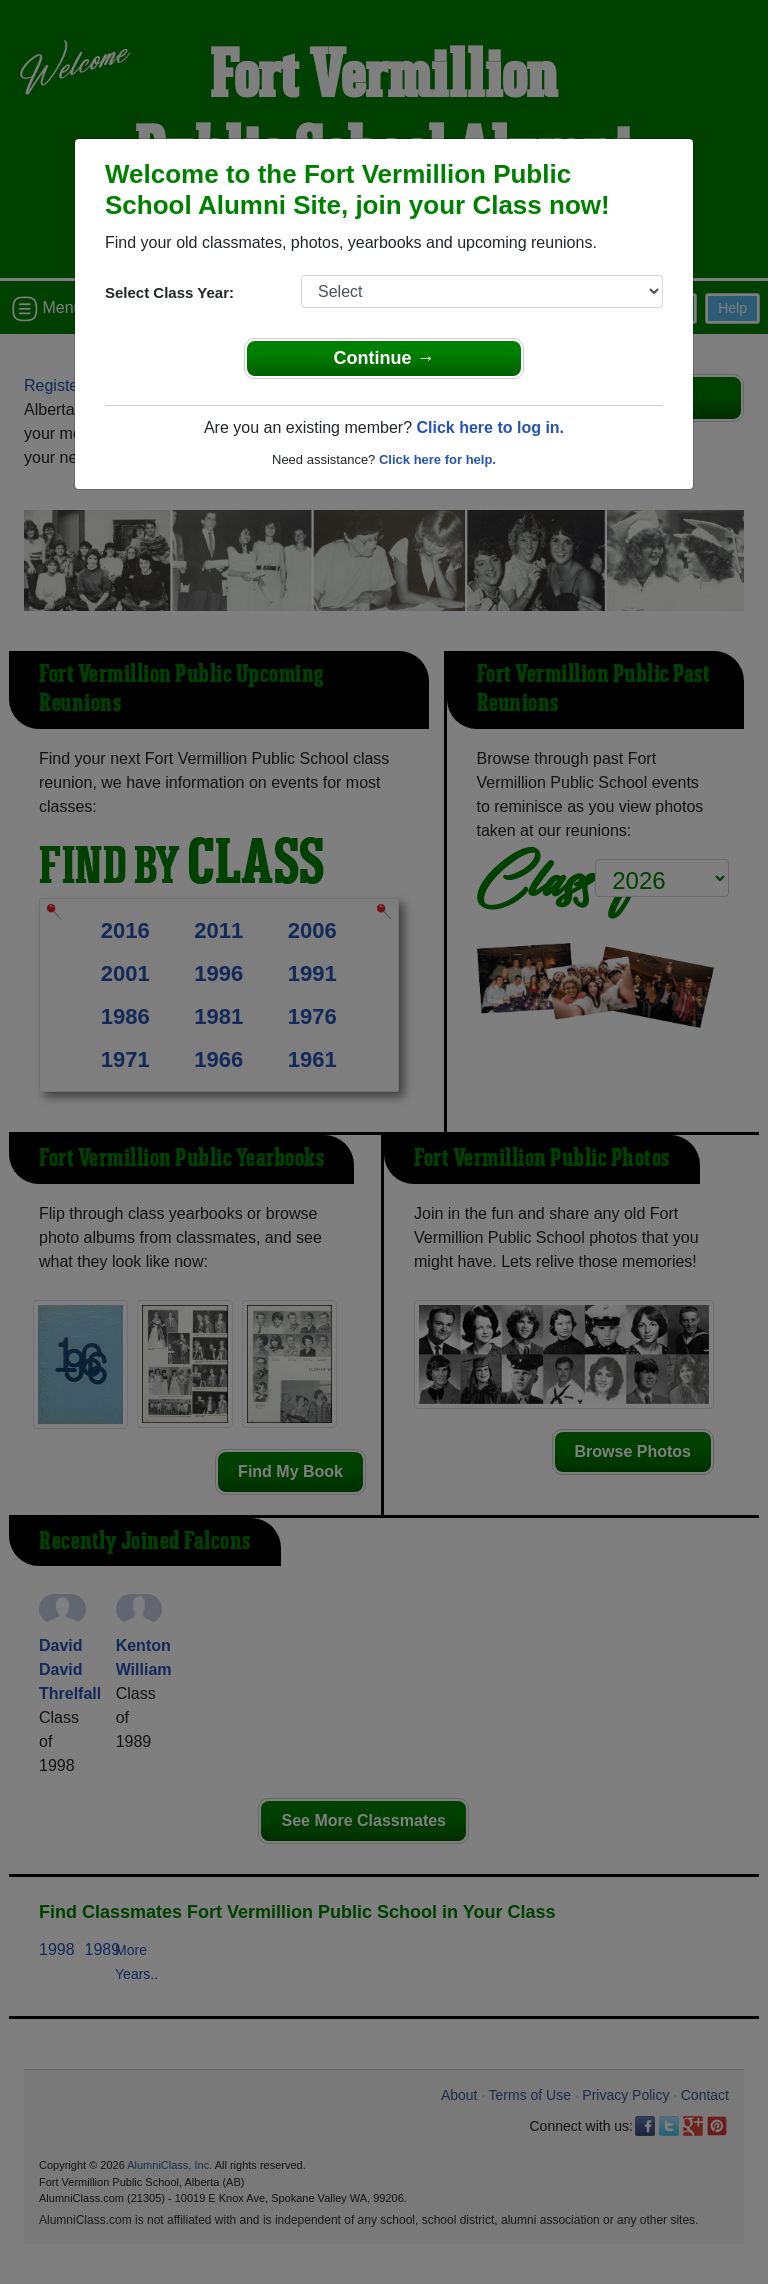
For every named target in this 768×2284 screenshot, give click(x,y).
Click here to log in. (490, 427)
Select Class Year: (169, 292)
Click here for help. (437, 459)
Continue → (384, 358)
